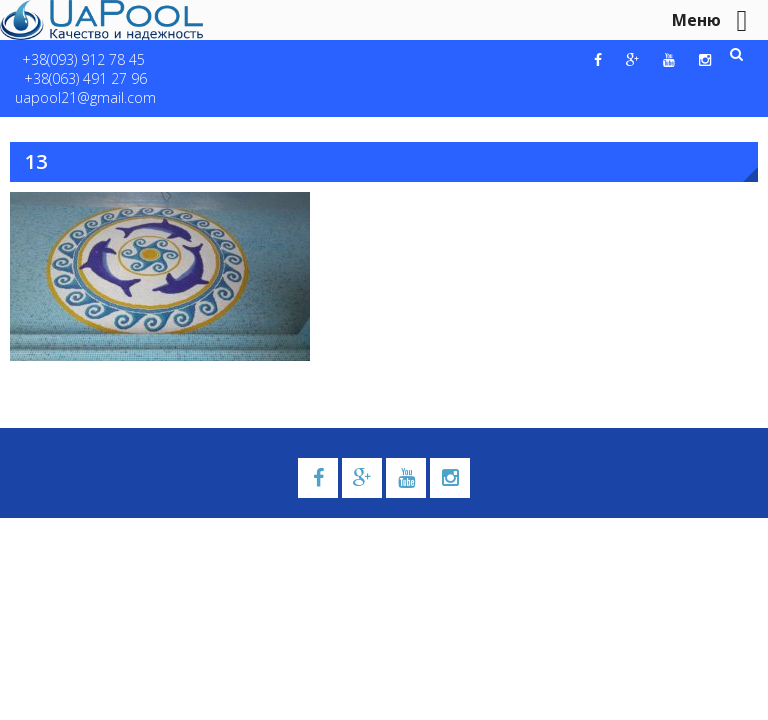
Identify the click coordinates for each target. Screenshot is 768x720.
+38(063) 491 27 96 (85, 78)
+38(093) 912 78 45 (83, 59)
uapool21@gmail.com (85, 97)
